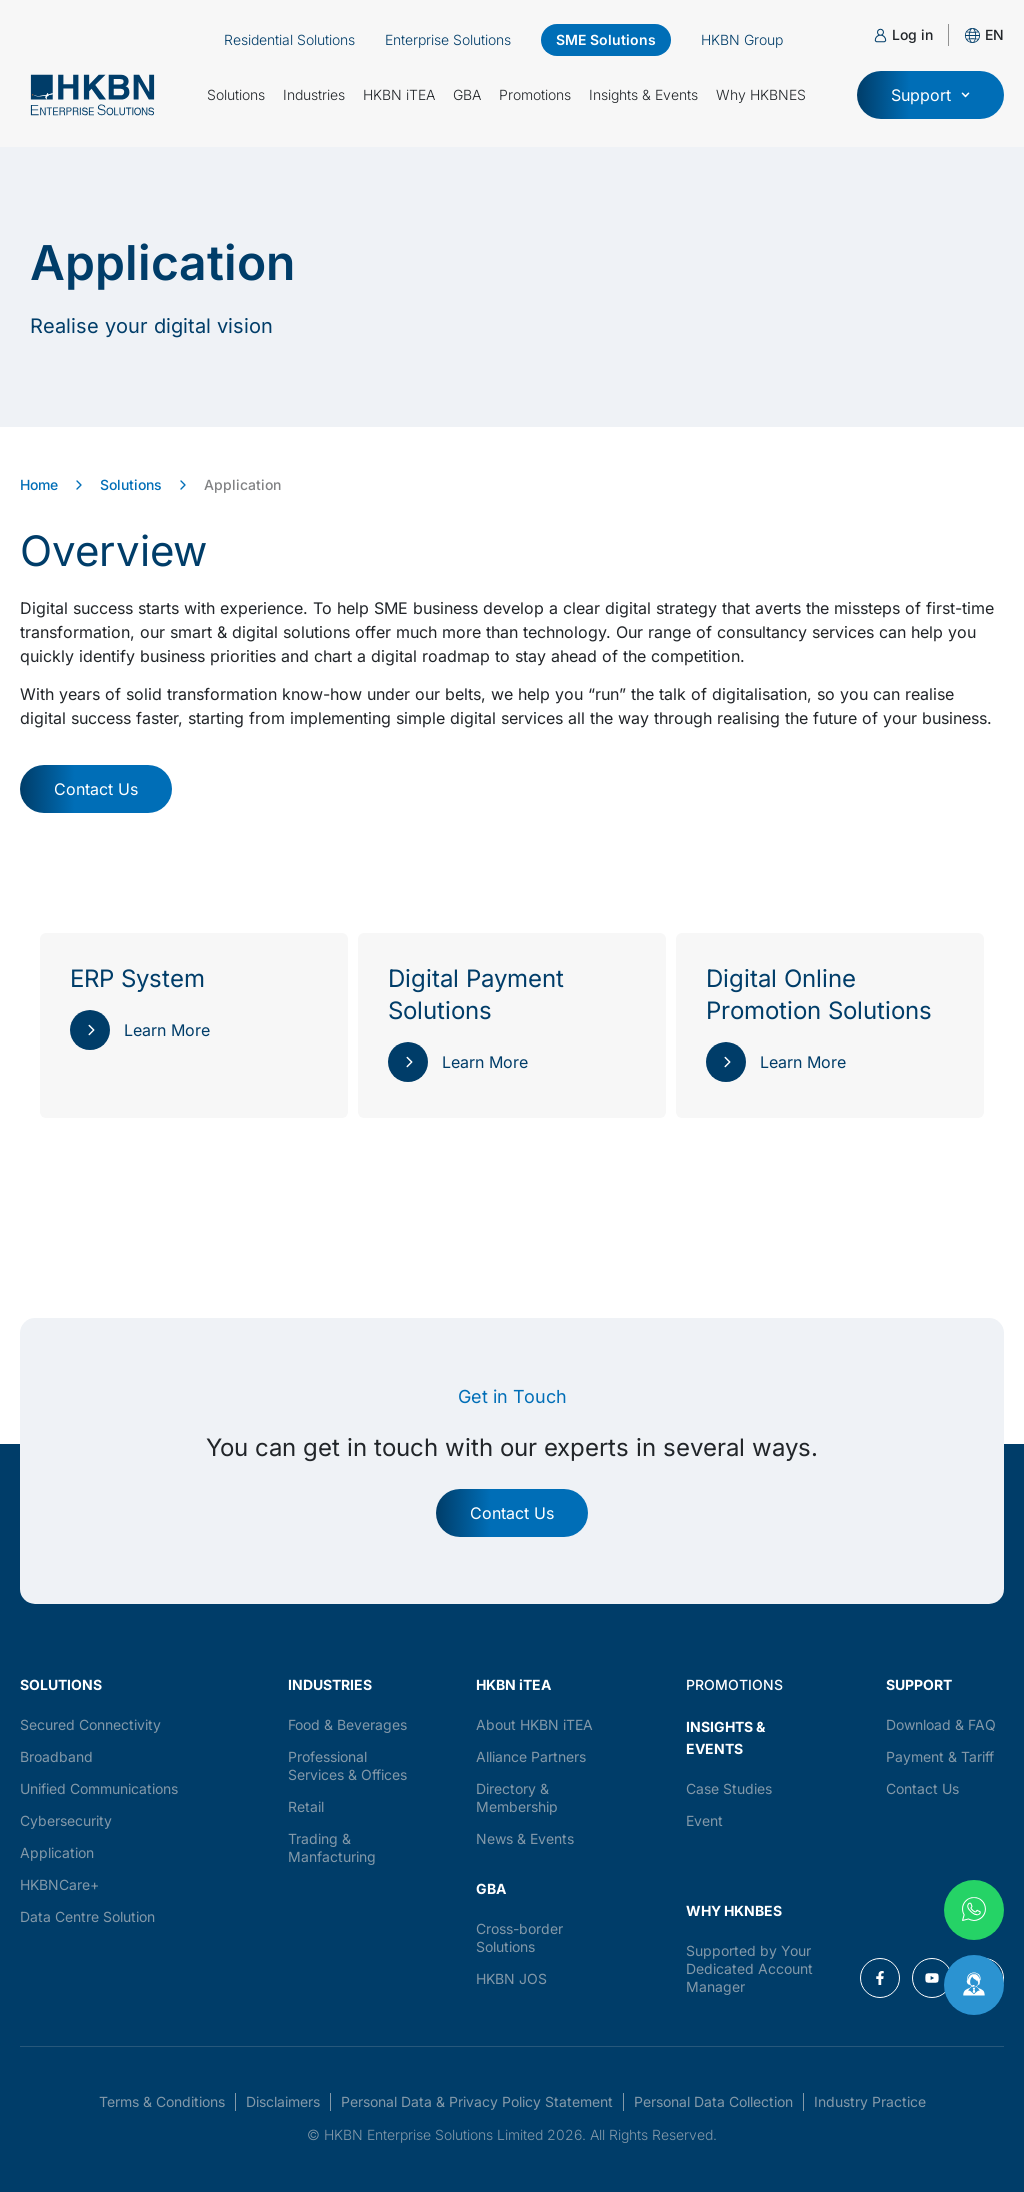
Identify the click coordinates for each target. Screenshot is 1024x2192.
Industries (314, 94)
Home (39, 484)
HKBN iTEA (399, 94)
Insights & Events (643, 94)
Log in (912, 34)
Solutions (236, 94)
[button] (994, 34)
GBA (467, 94)
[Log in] (880, 35)
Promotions (535, 94)
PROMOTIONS (734, 1684)
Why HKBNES (761, 94)
